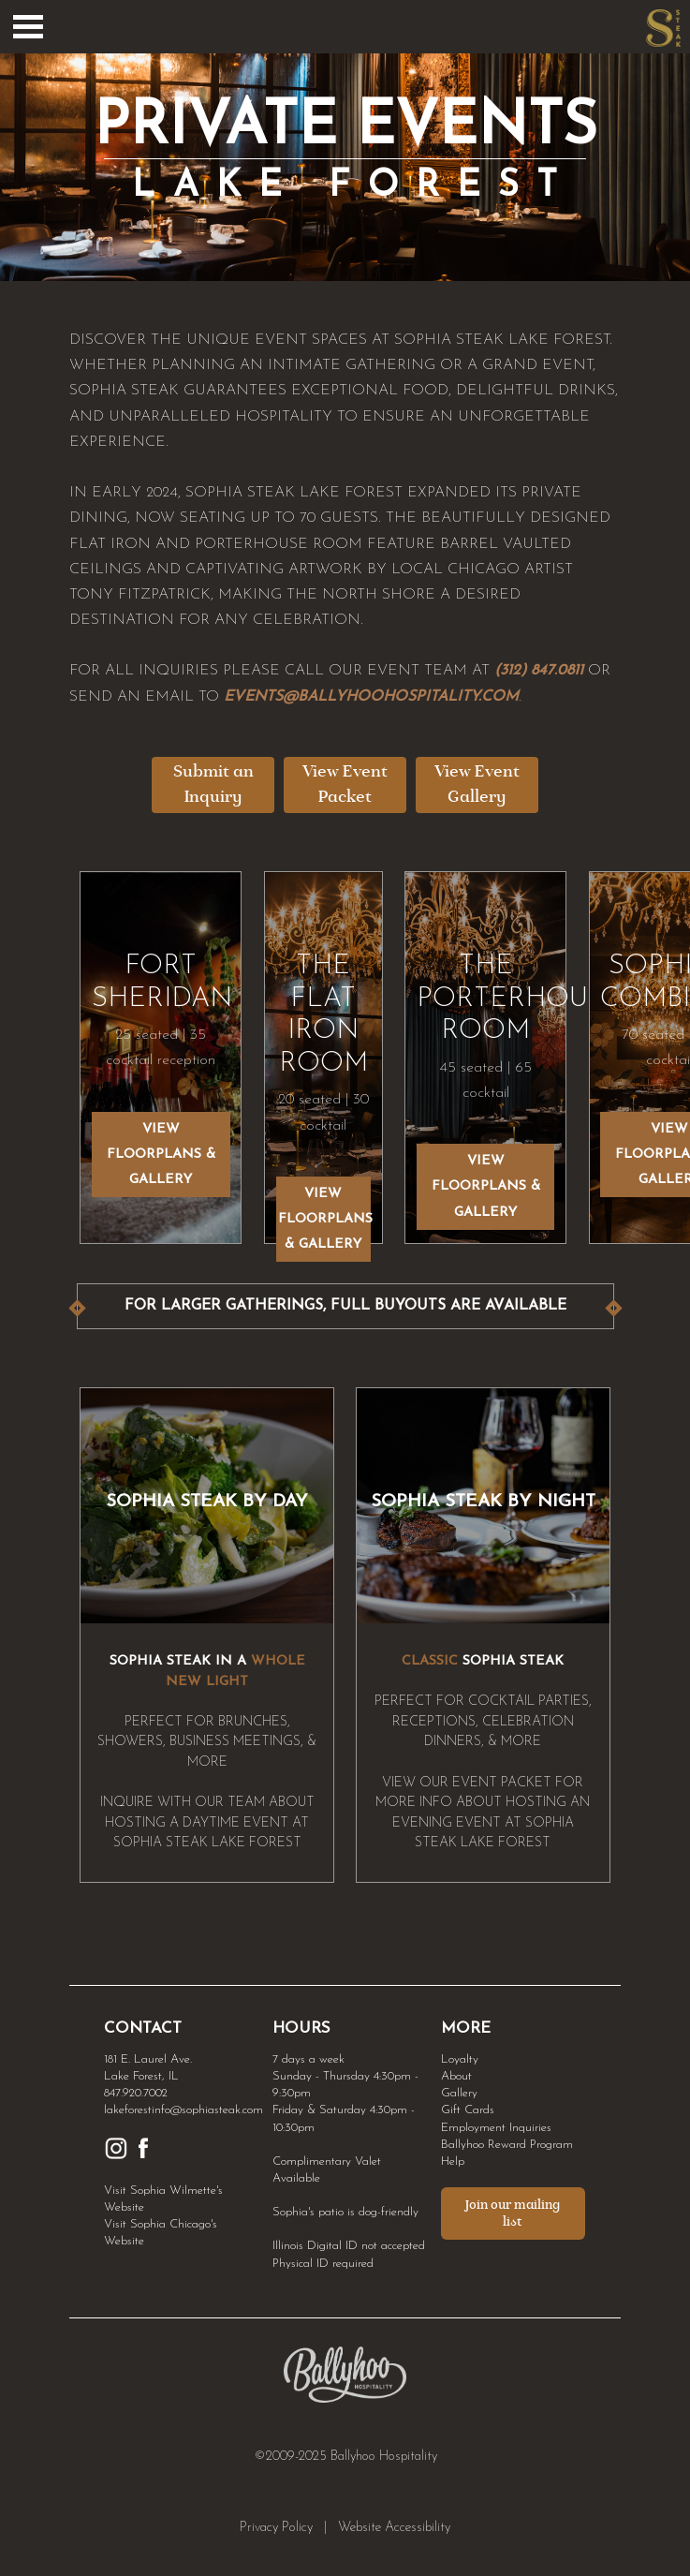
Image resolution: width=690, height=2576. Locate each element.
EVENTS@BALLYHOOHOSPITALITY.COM (371, 696)
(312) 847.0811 (538, 670)
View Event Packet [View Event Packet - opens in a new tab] (345, 784)
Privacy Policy (276, 2528)
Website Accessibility (394, 2528)
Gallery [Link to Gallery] (459, 2093)
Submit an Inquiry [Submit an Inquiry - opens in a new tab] (213, 784)
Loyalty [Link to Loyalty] (459, 2059)
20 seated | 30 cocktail (323, 1066)
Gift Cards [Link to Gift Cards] (467, 2110)
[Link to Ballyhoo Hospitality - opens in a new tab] (345, 2399)
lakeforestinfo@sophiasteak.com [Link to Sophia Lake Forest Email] (183, 2110)
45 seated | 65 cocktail (485, 1050)
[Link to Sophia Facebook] (142, 2157)
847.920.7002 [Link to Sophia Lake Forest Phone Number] (136, 2093)
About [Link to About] (456, 2076)
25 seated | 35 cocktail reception (160, 1034)
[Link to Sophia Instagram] (115, 2157)
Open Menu (28, 27)
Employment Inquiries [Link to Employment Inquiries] (496, 2128)
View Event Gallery (477, 784)
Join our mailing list (512, 2213)
